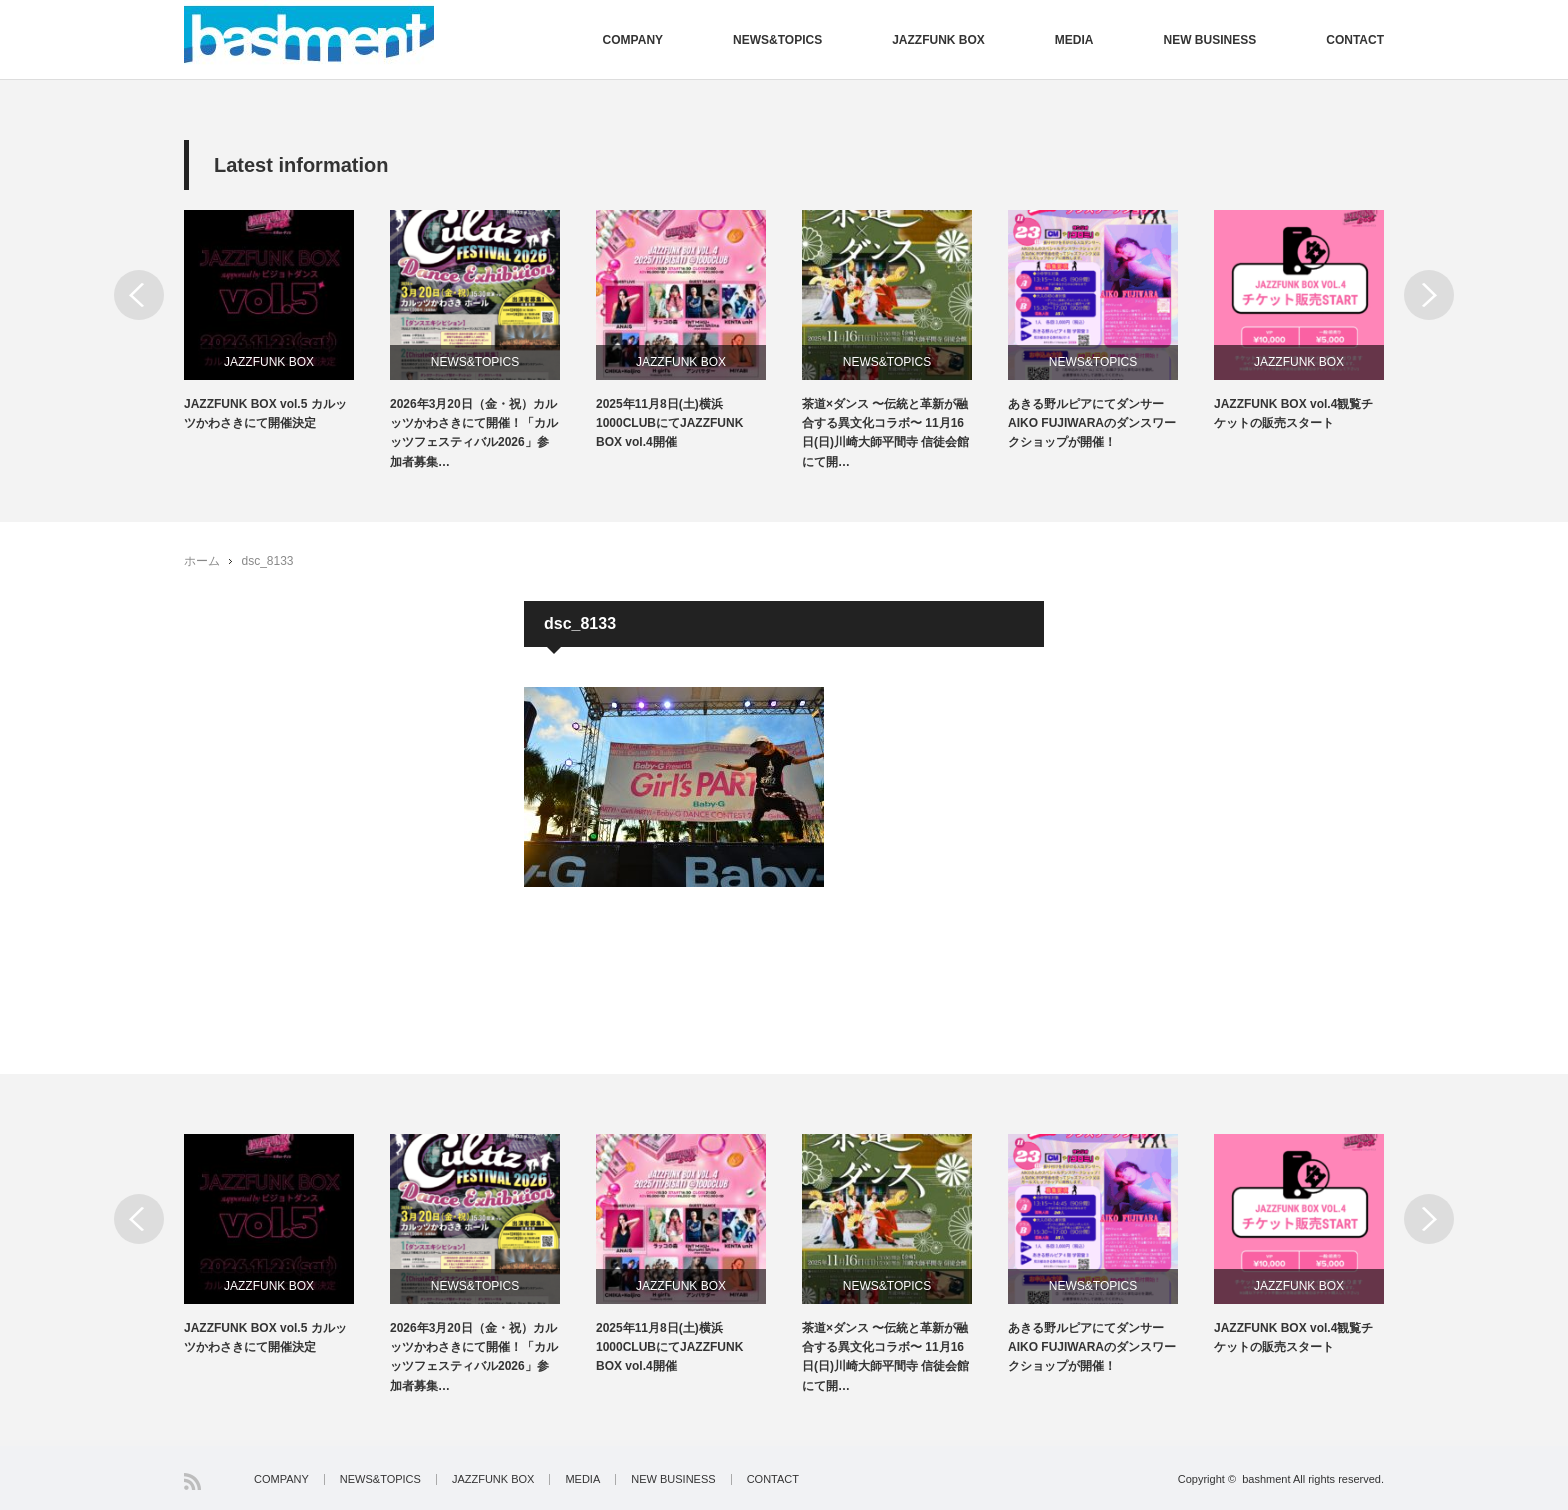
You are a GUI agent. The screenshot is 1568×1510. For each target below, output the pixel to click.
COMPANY (633, 40)
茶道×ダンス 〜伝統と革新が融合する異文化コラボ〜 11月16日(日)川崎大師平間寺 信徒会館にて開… (885, 433)
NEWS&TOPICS (777, 40)
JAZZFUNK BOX (938, 40)
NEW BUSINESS (1210, 40)
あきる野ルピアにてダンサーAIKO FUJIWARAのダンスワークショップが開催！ (1092, 423)
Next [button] (1429, 295)
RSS (192, 1481)
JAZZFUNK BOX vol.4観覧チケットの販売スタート (1293, 413)
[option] (287, 321)
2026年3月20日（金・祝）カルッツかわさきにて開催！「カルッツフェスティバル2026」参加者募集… (474, 433)
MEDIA (1074, 40)
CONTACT (1355, 40)
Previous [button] (139, 295)
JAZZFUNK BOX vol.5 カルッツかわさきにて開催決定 (265, 413)
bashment (1266, 1479)
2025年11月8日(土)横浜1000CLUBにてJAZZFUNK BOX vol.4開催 (669, 423)
